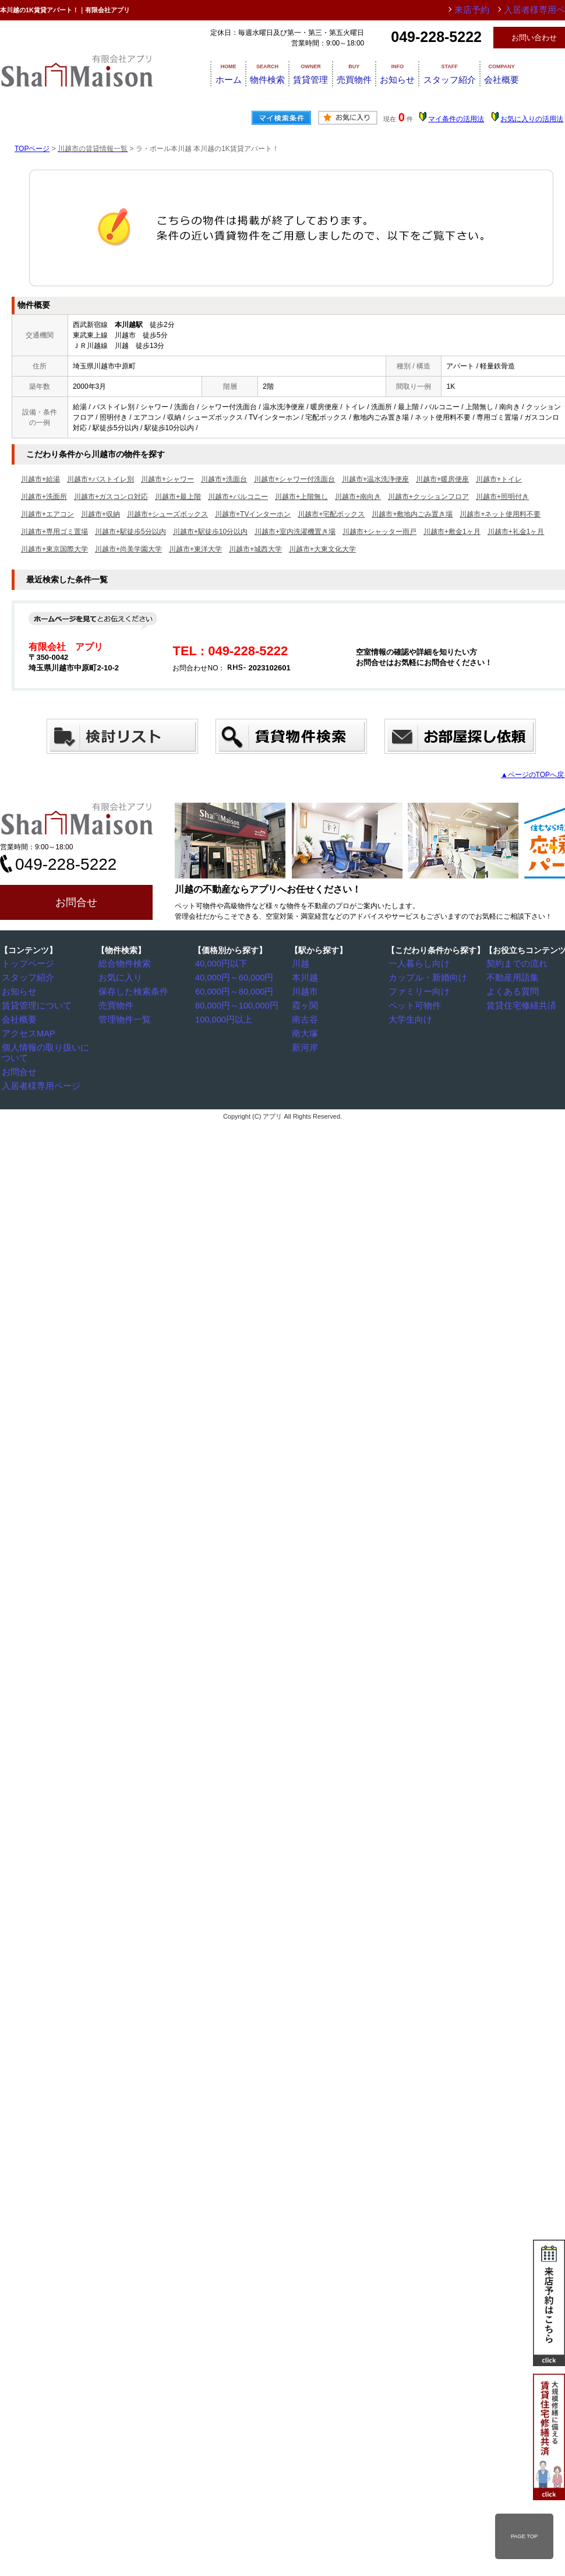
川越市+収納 (100, 514)
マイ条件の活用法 (456, 119)
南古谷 (305, 1017)
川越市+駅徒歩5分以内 (130, 532)
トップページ (26, 964)
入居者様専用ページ (36, 1071)
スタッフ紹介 (491, 73)
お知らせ (428, 73)
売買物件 (374, 73)
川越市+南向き (358, 497)
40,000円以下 (220, 964)
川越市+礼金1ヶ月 (516, 532)
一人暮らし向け (416, 964)
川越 (302, 964)
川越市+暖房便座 (442, 479)
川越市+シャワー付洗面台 (294, 479)
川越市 (305, 990)
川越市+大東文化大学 (322, 549)
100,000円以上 (222, 1017)
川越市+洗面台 (224, 479)
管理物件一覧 (123, 1017)
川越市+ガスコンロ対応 (111, 497)
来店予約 (491, 10)
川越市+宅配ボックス (331, 514)
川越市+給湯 (40, 479)
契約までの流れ (514, 964)
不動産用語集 (511, 977)
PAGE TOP (524, 2536)
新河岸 (305, 1044)
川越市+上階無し (301, 497)
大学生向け (409, 1017)
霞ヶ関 (305, 1004)
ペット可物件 (413, 1004)
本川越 (305, 977)
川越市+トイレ (499, 479)
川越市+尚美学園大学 (128, 549)
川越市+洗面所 (44, 497)
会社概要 (19, 1017)
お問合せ (76, 902)
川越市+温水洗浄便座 (375, 479)
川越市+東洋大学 (195, 549)
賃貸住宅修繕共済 (518, 1004)
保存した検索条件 (130, 990)
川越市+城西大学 (255, 549)
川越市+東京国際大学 (54, 549)
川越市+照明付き (502, 497)
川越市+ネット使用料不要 (500, 514)
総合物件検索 (123, 964)
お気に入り (119, 977)
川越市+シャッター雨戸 (379, 532)
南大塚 (305, 1031)
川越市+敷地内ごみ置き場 (412, 514)
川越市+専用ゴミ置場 (54, 532)
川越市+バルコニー (238, 497)
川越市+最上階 (178, 497)
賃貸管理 (319, 73)
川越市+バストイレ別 (100, 479)
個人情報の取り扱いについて (50, 1044)
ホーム (214, 73)
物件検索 (264, 73)
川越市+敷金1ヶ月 (452, 532)
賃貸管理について (33, 1004)
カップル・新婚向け (423, 977)
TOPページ (32, 149)
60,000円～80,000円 (230, 990)
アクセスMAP (26, 1031)
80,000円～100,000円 (232, 1004)
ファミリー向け (416, 990)
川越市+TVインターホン (253, 514)
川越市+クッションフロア (428, 497)
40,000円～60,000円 (230, 977)
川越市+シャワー (167, 479)
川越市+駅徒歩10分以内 (210, 532)
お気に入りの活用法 (531, 119)
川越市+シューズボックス (167, 514)
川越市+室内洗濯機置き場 (295, 532)
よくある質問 (511, 990)
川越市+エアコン (47, 514)
